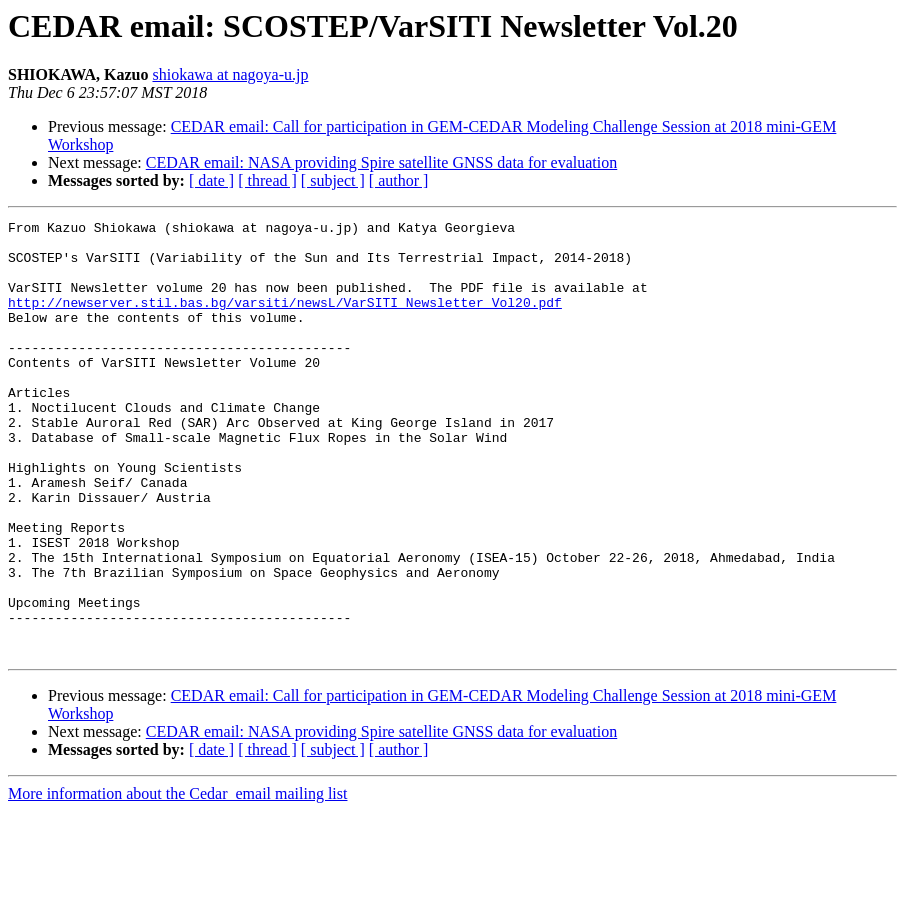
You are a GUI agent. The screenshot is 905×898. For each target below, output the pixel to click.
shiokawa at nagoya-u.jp (230, 74)
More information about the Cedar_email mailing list (177, 880)
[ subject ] (333, 180)
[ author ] (399, 180)
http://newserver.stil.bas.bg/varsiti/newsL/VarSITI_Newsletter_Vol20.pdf (285, 320)
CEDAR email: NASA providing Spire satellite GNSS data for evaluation (382, 162)
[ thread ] (267, 180)
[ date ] (211, 180)
